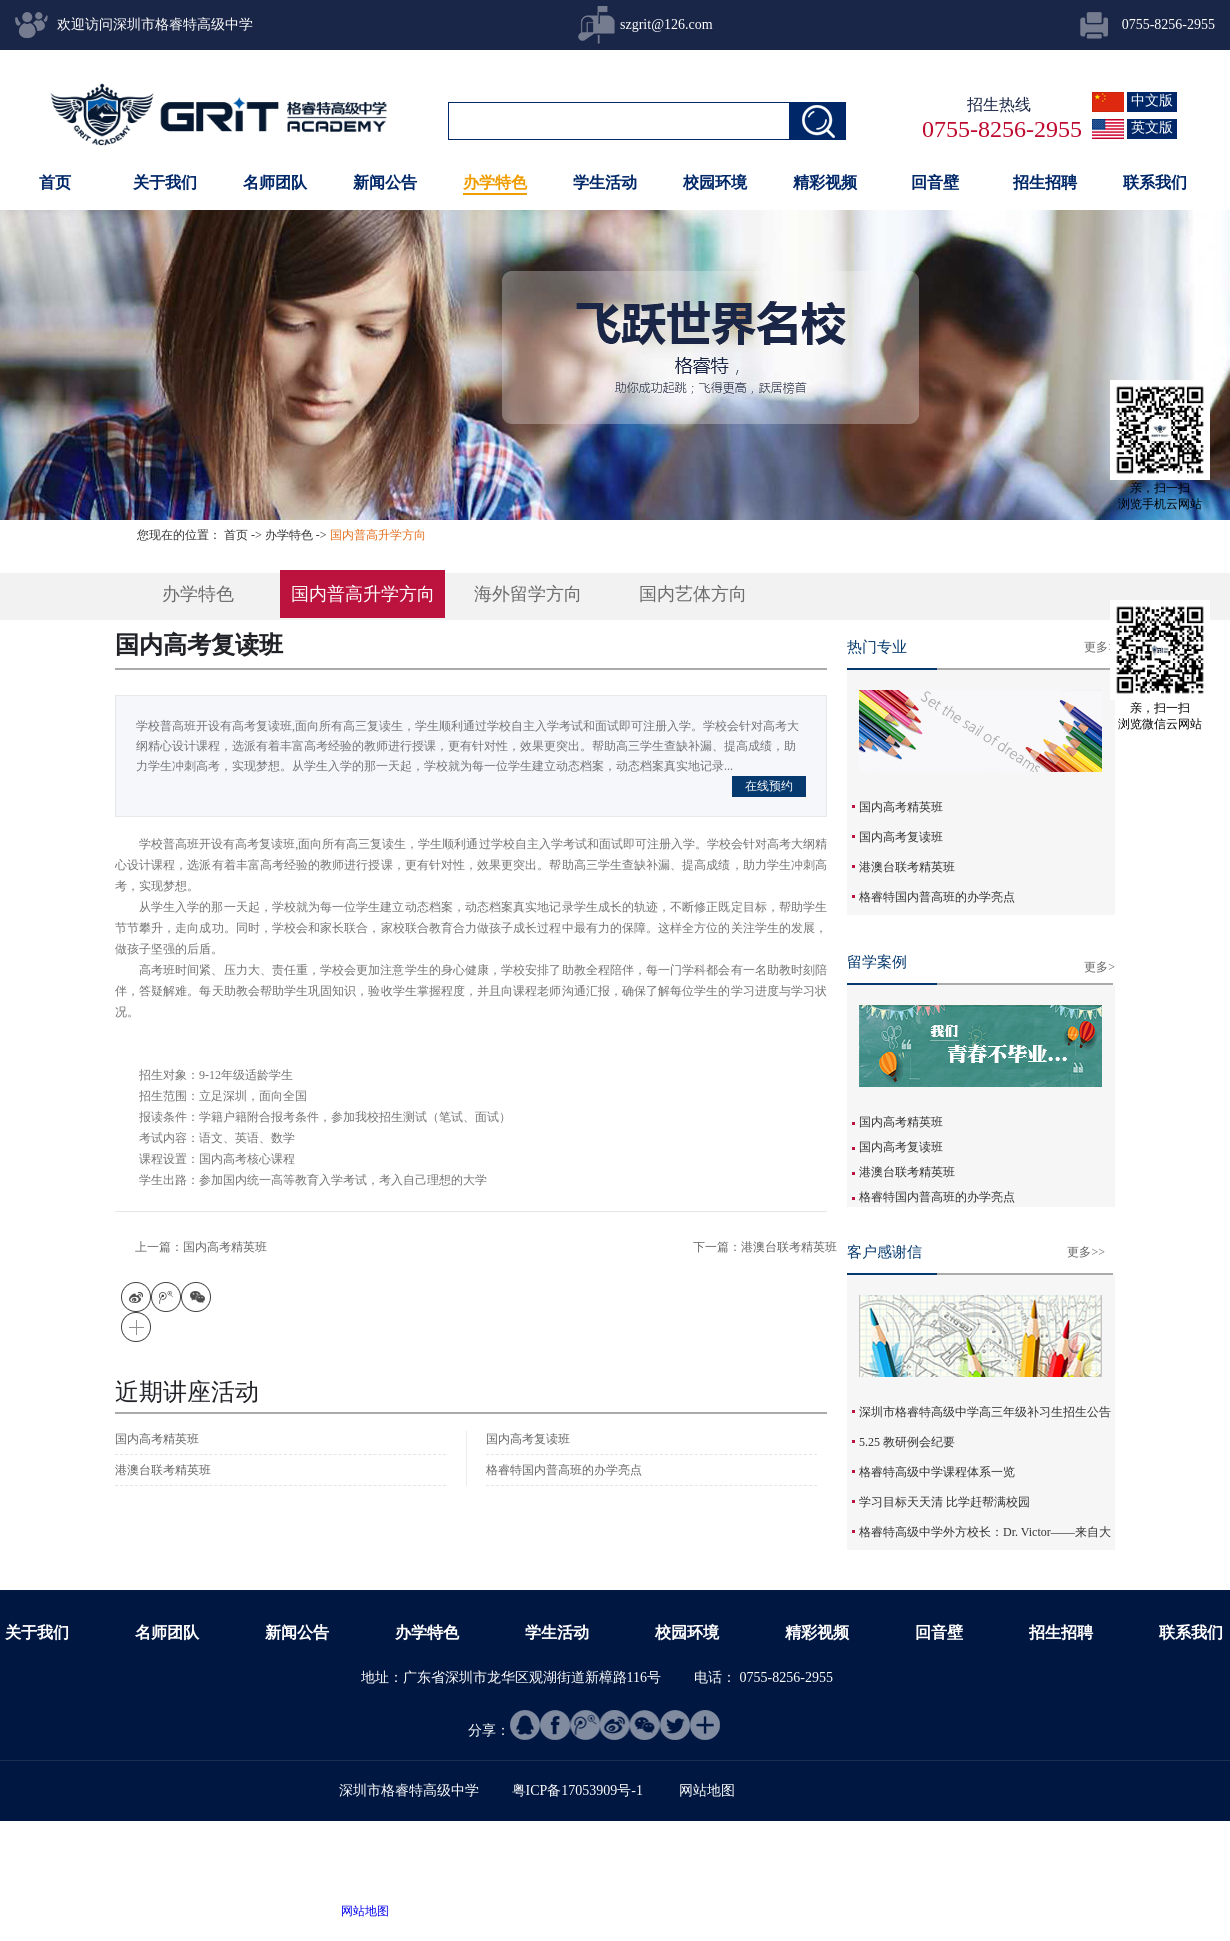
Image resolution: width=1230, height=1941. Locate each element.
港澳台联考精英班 (907, 867)
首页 (55, 182)
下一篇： (765, 1247)
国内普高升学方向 (378, 535)
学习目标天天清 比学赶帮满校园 (944, 1502)
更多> (1099, 647)
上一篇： (201, 1247)
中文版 (1152, 100)
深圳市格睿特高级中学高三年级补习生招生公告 (985, 1412)
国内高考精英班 (901, 807)
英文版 (1152, 127)
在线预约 (769, 786)
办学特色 (289, 535)
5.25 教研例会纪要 (907, 1442)
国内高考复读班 (901, 837)
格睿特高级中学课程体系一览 (937, 1472)
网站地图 (362, 1911)
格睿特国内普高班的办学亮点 (937, 897)
